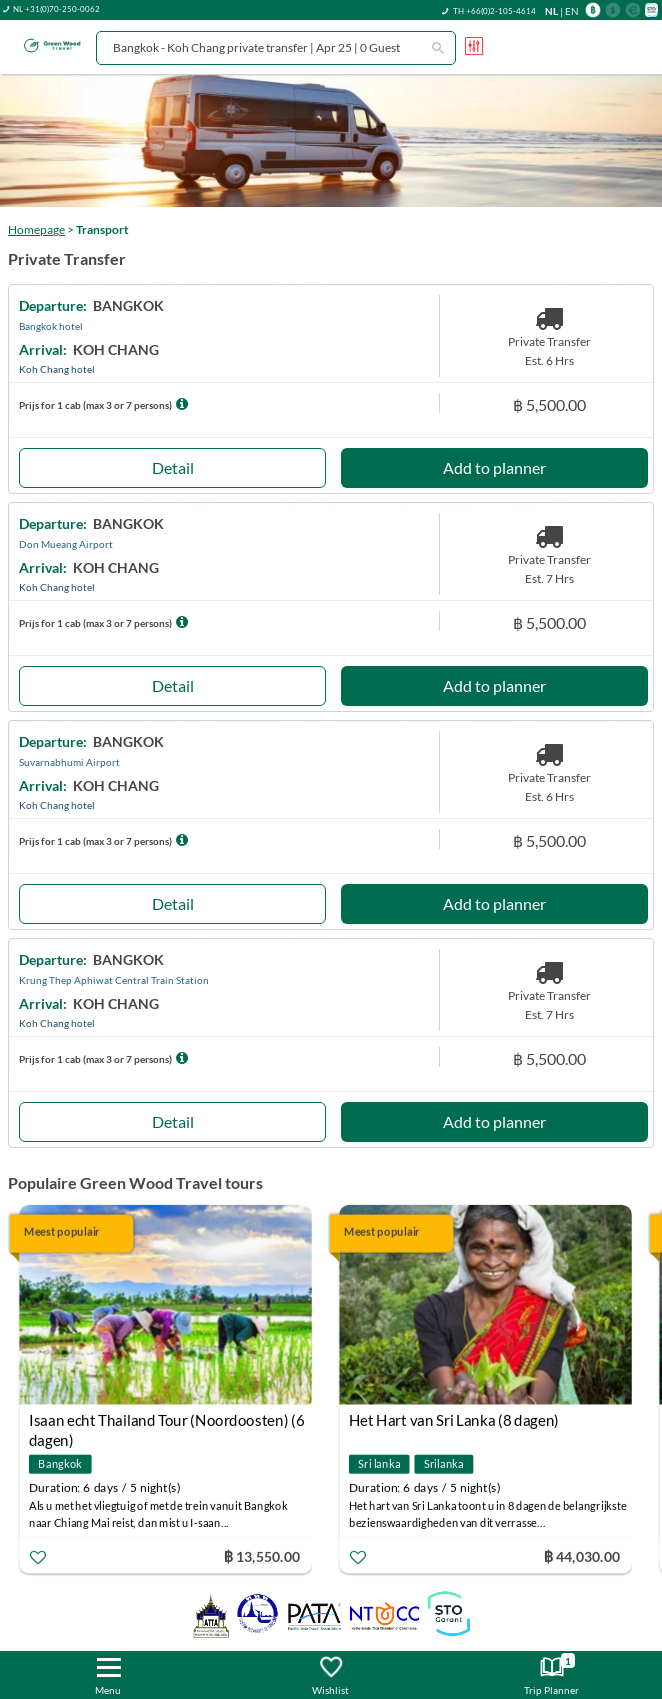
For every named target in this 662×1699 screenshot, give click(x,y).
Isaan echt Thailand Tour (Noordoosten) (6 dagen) (167, 1422)
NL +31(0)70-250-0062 (56, 9)
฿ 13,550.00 (262, 1555)
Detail (173, 467)
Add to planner (494, 467)
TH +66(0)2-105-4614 (494, 11)
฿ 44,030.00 (582, 1555)
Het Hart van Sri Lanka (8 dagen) (454, 1420)
